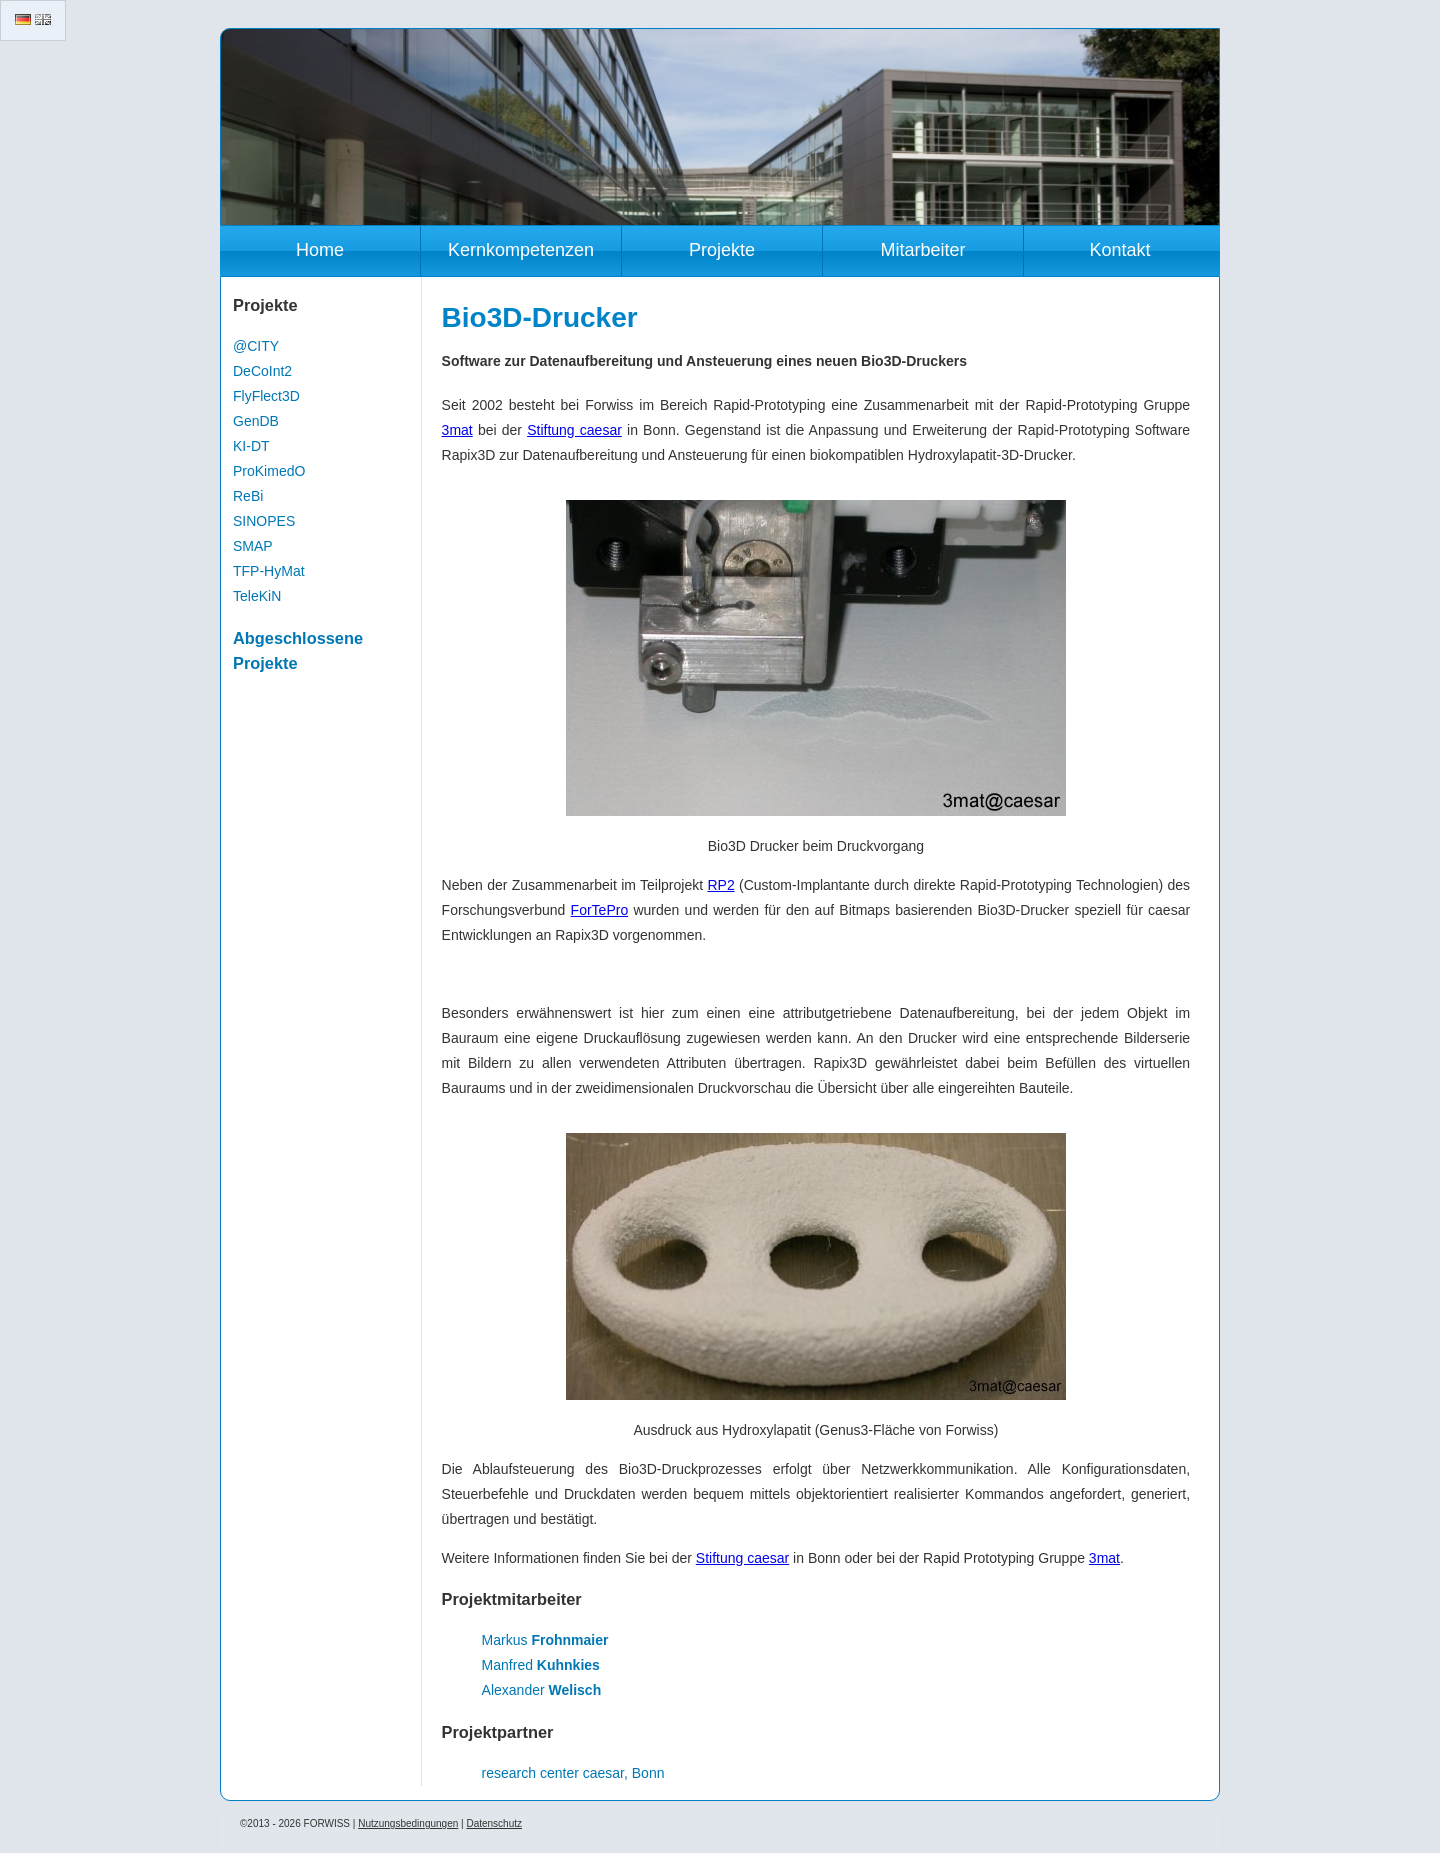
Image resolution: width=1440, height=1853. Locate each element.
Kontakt (1119, 250)
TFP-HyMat (269, 571)
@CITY (256, 346)
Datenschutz (494, 1823)
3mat (457, 430)
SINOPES (264, 521)
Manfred (541, 1665)
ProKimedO (269, 471)
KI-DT (251, 446)
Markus (545, 1640)
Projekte (722, 250)
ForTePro (600, 910)
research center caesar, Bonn (573, 1773)
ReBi (248, 496)
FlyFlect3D (266, 396)
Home (320, 250)
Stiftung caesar (574, 430)
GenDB (256, 421)
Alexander (542, 1690)
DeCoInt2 (262, 371)
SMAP (253, 546)
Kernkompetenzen (521, 250)
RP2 (720, 885)
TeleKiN (257, 596)
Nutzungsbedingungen (408, 1823)
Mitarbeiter (922, 250)
